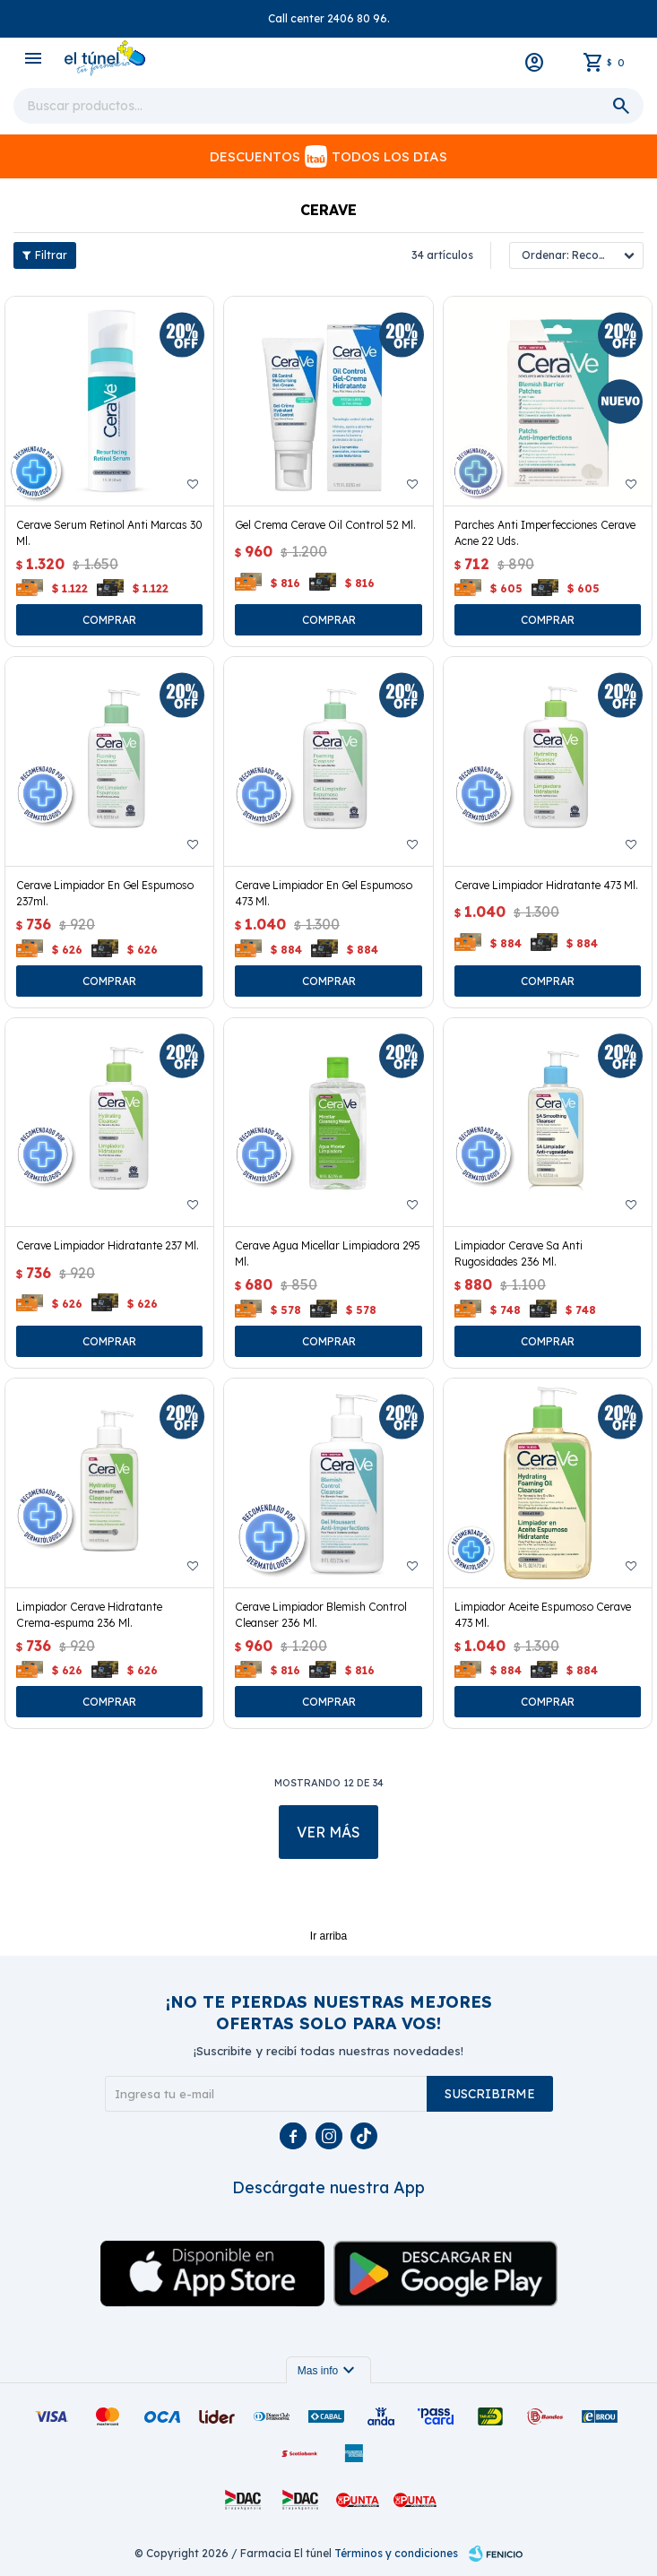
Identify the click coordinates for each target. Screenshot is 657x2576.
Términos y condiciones (396, 2553)
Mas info (328, 2370)
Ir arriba (328, 1936)
